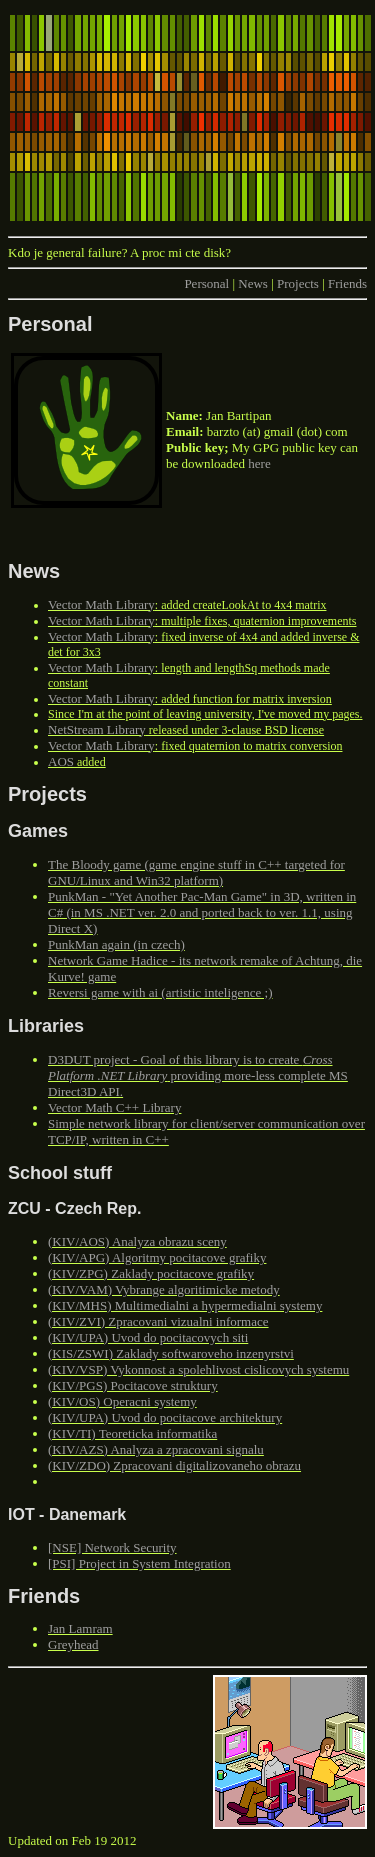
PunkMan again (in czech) (116, 944)
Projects (298, 283)
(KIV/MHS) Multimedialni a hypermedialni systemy (185, 1305)
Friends (347, 283)
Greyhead (73, 1644)
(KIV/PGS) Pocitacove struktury (133, 1385)
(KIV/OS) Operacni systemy (122, 1401)
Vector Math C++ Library (114, 1107)
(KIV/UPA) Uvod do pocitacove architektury (165, 1417)
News (253, 283)
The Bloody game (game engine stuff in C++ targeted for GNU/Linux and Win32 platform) (196, 872)
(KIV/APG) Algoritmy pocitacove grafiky (157, 1257)
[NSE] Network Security (112, 1547)
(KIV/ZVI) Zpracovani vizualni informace (158, 1321)
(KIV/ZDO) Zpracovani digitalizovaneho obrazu (174, 1465)
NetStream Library (97, 729)
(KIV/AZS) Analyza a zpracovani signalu (156, 1449)
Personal (206, 283)
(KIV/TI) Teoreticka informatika (132, 1433)
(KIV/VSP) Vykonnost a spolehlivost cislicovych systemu (198, 1369)
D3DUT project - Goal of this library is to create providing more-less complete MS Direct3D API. (198, 1075)
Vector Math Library (101, 604)
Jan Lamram (80, 1628)
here (259, 463)
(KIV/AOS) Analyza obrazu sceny (137, 1241)
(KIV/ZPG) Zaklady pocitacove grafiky (151, 1273)
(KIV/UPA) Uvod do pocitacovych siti (148, 1337)
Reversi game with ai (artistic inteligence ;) (160, 992)
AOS (61, 761)
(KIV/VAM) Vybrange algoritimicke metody (164, 1289)
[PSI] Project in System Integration (139, 1563)
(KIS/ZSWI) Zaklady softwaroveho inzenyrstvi (171, 1353)
